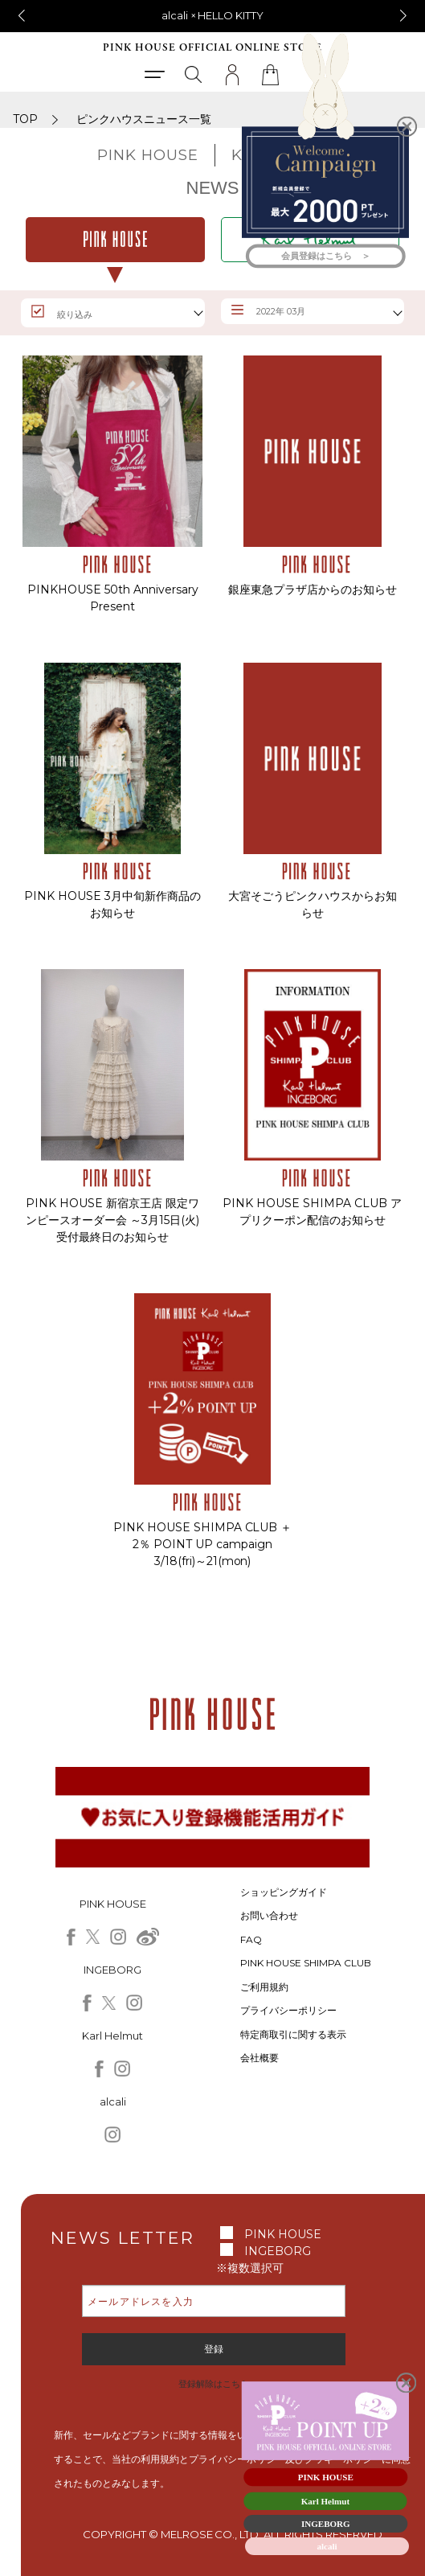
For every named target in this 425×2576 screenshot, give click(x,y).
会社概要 (259, 2058)
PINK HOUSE (282, 2234)
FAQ (251, 1939)
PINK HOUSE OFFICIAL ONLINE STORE (212, 48)
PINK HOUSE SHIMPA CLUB (305, 1963)
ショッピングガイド (283, 1892)
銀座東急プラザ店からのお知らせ (312, 589)
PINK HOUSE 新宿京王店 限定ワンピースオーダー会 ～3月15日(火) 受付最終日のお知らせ (112, 1220)
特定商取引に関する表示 (293, 2034)
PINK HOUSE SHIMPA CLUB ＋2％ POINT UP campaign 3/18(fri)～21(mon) (202, 1544)
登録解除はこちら (213, 2383)
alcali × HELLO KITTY (212, 15)
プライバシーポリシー (288, 2010)
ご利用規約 (264, 1987)
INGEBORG (277, 2251)
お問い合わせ (269, 1915)
